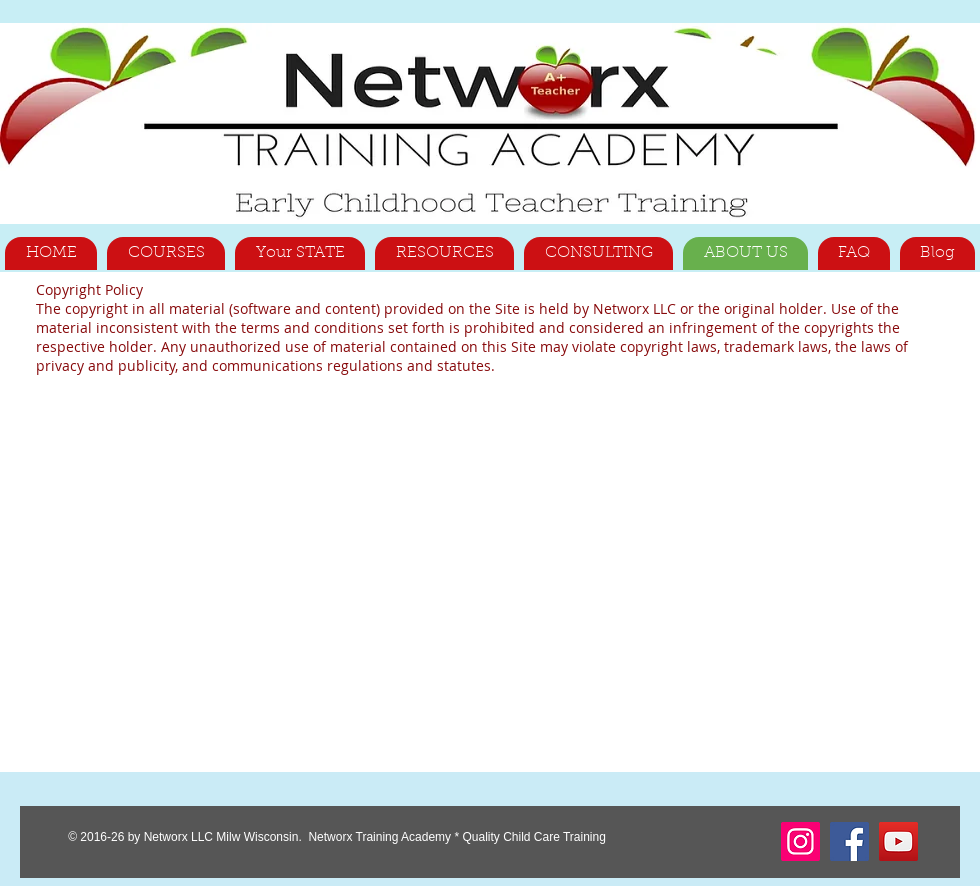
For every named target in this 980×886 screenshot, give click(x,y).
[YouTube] (898, 841)
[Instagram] (800, 841)
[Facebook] (849, 841)
